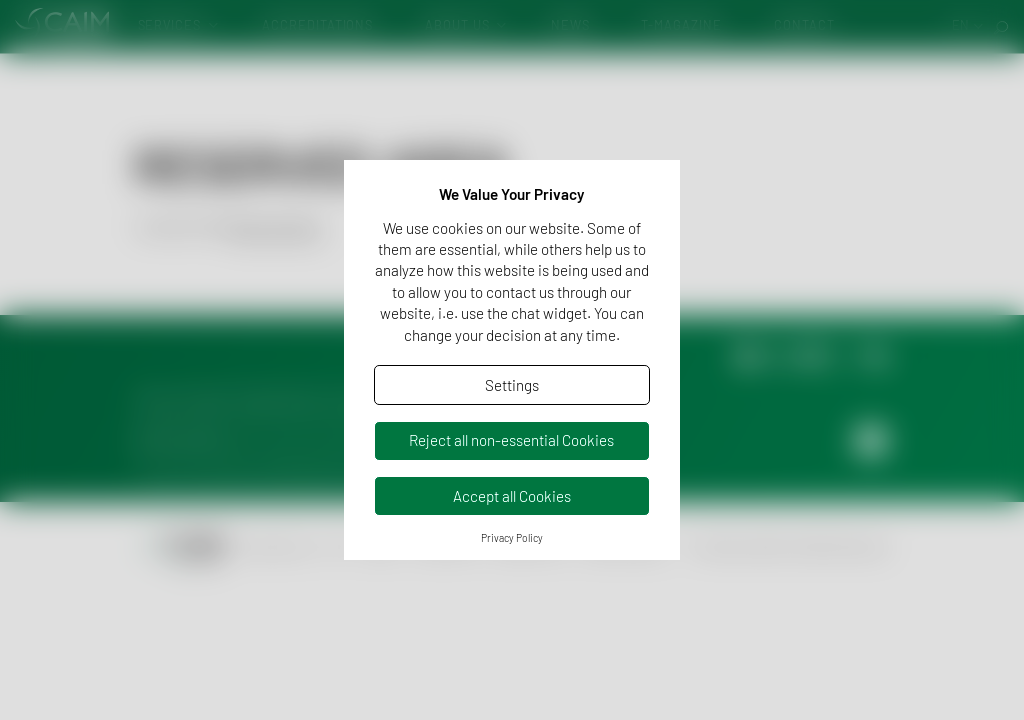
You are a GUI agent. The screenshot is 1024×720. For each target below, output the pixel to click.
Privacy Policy (512, 538)
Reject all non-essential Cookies (511, 440)
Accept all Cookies (512, 496)
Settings (512, 385)
